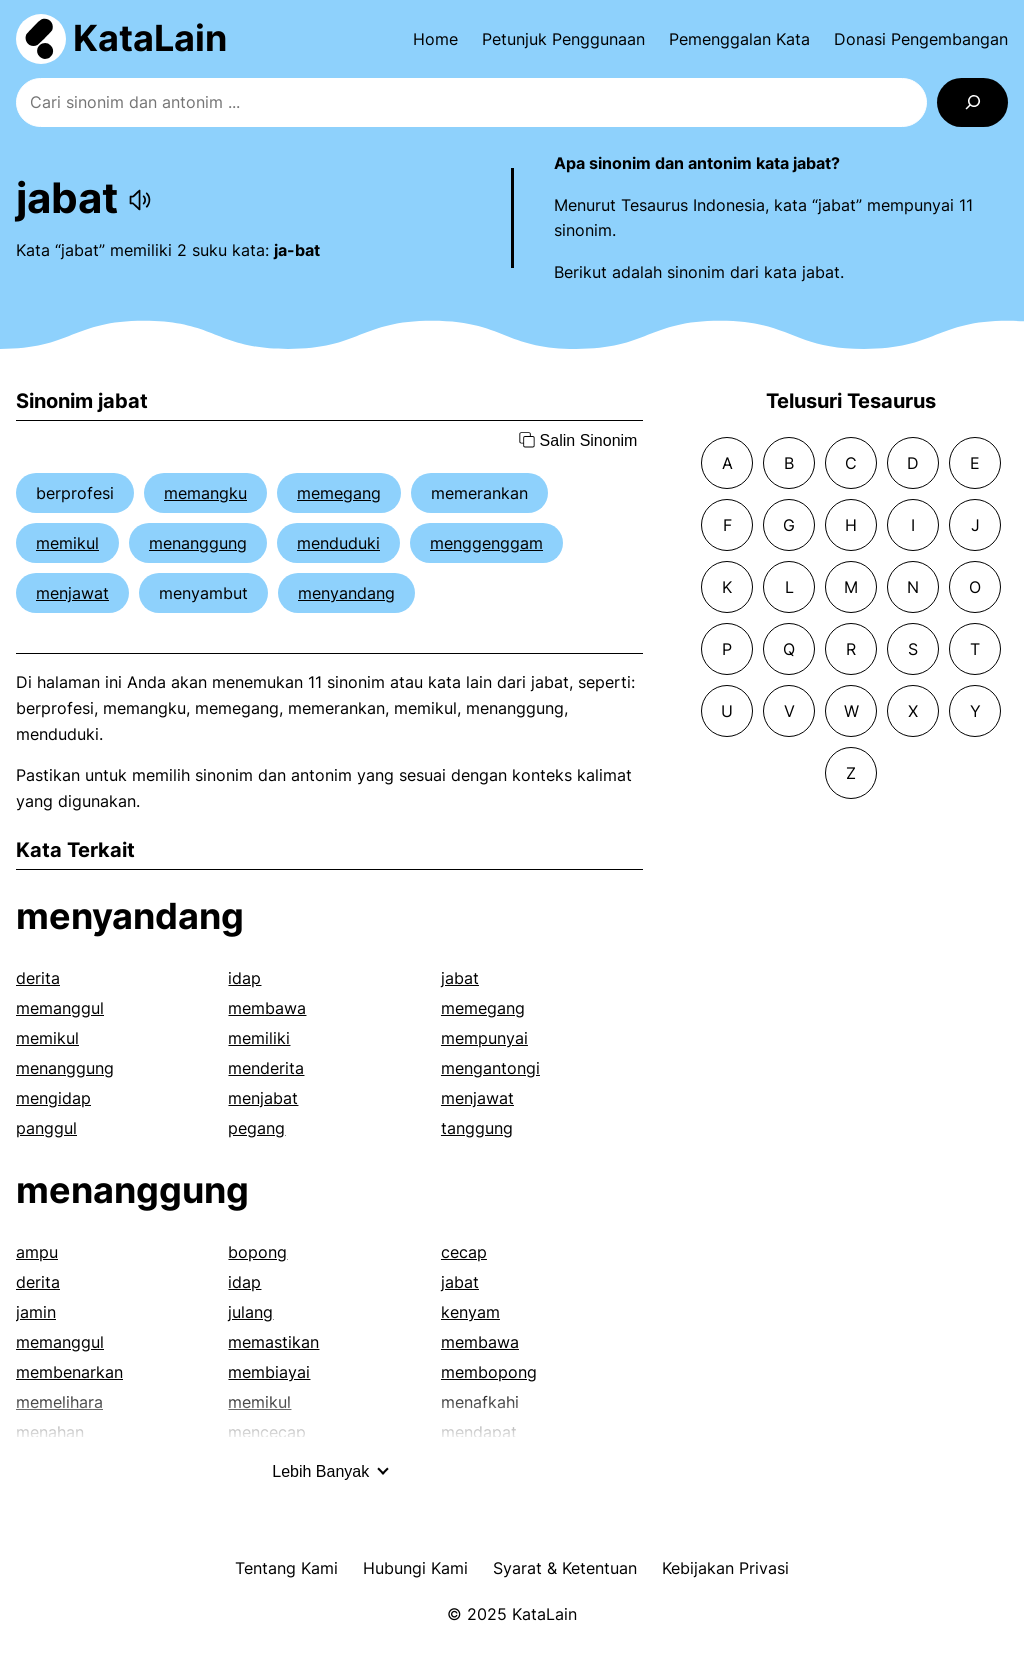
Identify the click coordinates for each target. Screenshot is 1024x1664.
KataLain (150, 38)
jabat (460, 978)
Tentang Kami (286, 1568)
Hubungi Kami (415, 1568)
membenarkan (69, 1372)
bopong (257, 1252)
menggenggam (486, 543)
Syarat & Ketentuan (565, 1568)
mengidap (53, 1098)
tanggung (477, 1128)
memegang (339, 493)
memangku (205, 493)
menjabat (263, 1098)
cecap (464, 1252)
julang (250, 1312)
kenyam (470, 1312)
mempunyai (484, 1038)
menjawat (72, 593)
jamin (36, 1312)
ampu (37, 1252)
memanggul (60, 1008)
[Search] (972, 102)
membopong (489, 1372)
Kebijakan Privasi (725, 1568)
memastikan (273, 1342)
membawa (267, 1008)
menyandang (346, 593)
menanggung (198, 543)
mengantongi (490, 1068)
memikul (67, 543)
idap (244, 978)
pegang (256, 1128)
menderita (266, 1068)
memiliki (259, 1038)
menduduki (338, 543)
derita (38, 978)
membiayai (269, 1372)
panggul (46, 1128)
